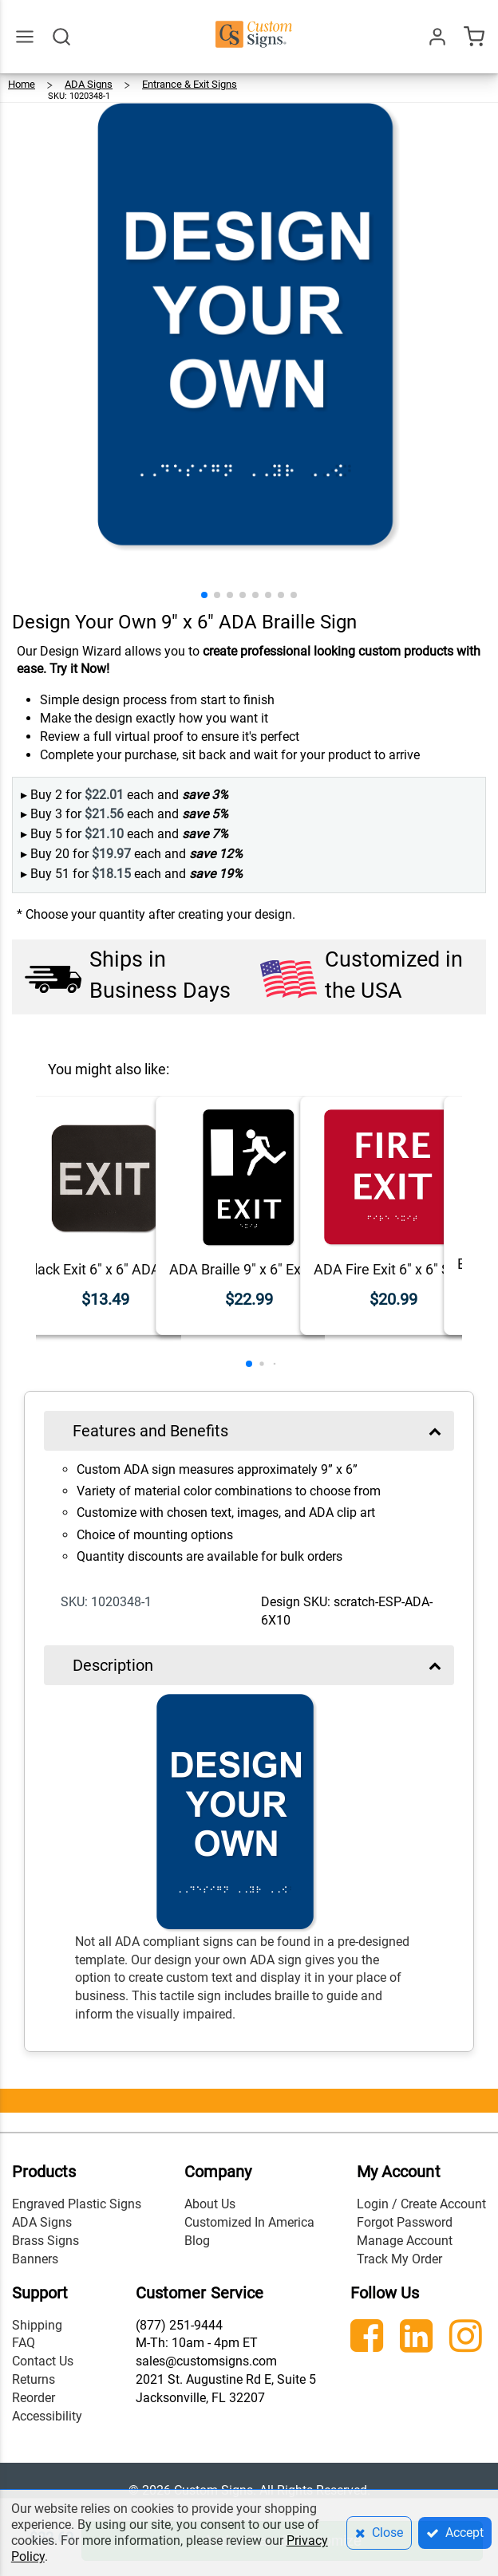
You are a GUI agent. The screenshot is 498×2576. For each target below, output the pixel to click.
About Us (209, 2204)
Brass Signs (45, 2240)
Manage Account (405, 2240)
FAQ (23, 2342)
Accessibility (47, 2416)
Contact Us (42, 2361)
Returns (33, 2379)
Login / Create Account (421, 2204)
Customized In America (249, 2222)
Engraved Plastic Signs (76, 2204)
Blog (197, 2240)
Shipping (37, 2325)
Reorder (33, 2397)
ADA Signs (42, 2222)
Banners (35, 2259)
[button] (204, 595)
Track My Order (399, 2259)
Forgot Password (405, 2222)
